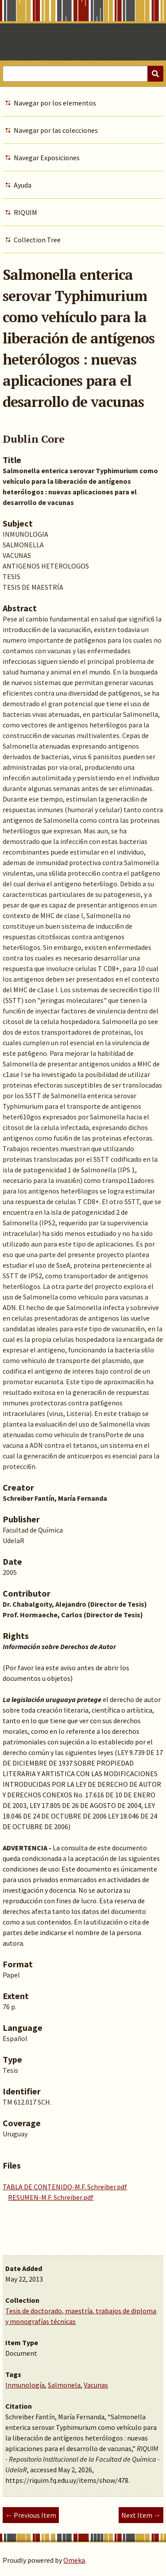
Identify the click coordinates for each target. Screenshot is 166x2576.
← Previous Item (30, 2515)
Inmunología (25, 2384)
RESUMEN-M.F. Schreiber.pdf (50, 2197)
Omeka (74, 2560)
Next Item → (141, 2515)
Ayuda (22, 185)
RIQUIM (25, 212)
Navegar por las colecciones (56, 130)
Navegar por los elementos (55, 102)
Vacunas (96, 2384)
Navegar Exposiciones (47, 157)
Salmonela (64, 2384)
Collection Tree (37, 239)
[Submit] (155, 74)
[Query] (83, 74)
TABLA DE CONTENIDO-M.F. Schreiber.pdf (65, 2186)
